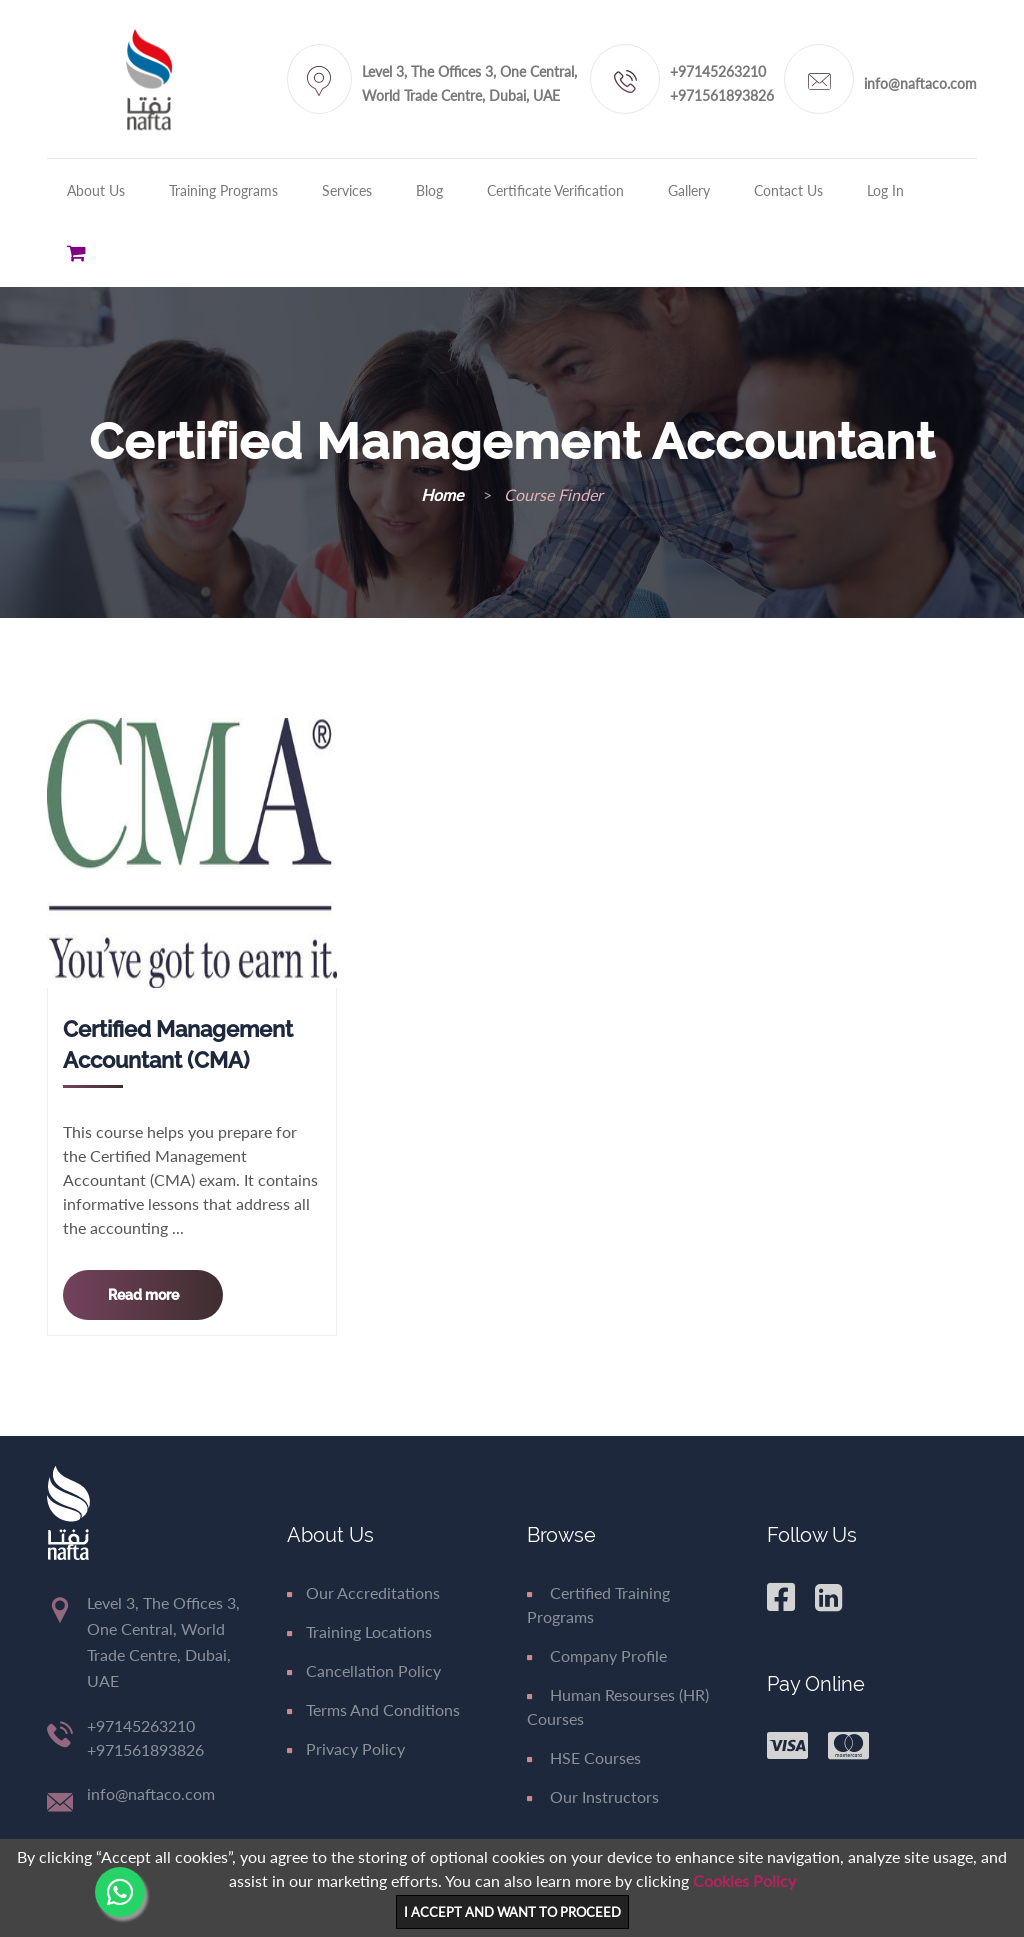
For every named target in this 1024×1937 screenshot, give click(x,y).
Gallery (689, 190)
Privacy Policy (346, 1748)
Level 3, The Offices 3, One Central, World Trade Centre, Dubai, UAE (469, 83)
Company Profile (597, 1655)
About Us (96, 190)
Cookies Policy (744, 1880)
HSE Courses (584, 1757)
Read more (143, 1295)
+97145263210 (718, 71)
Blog (429, 190)
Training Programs (223, 190)
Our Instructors (593, 1796)
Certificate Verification (555, 190)
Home (444, 494)
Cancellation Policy (364, 1670)
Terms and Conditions (373, 1709)
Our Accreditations (363, 1592)
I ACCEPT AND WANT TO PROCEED (512, 1912)
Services (347, 190)
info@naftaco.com (920, 83)
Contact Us (788, 190)
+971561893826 (722, 95)
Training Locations (359, 1631)
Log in (885, 190)
